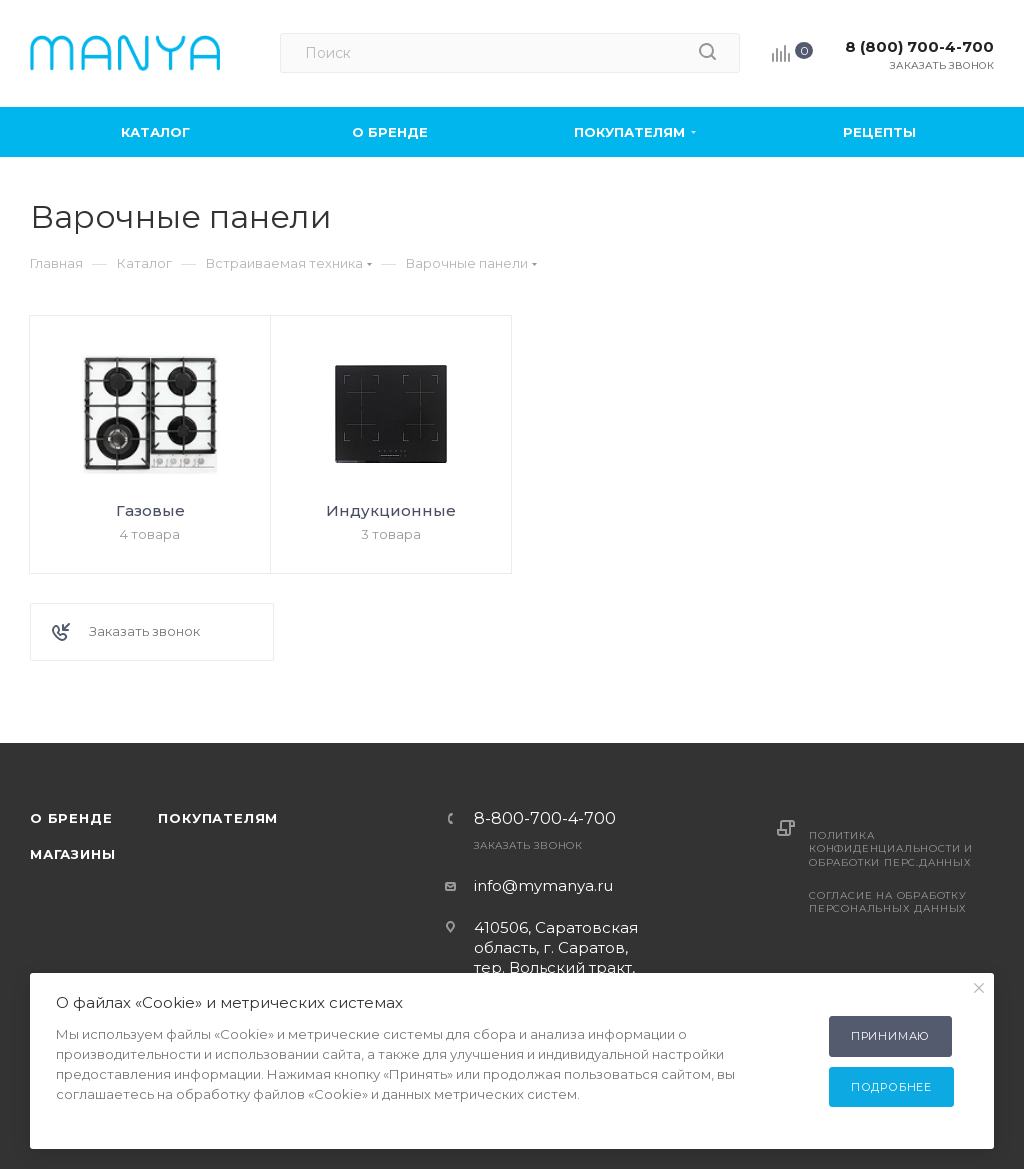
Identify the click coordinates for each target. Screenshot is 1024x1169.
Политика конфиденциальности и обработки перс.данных (891, 849)
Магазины (72, 854)
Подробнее (891, 1087)
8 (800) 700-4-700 (919, 46)
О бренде (71, 818)
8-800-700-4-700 (545, 819)
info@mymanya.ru (543, 885)
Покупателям (218, 818)
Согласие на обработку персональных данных (888, 902)
